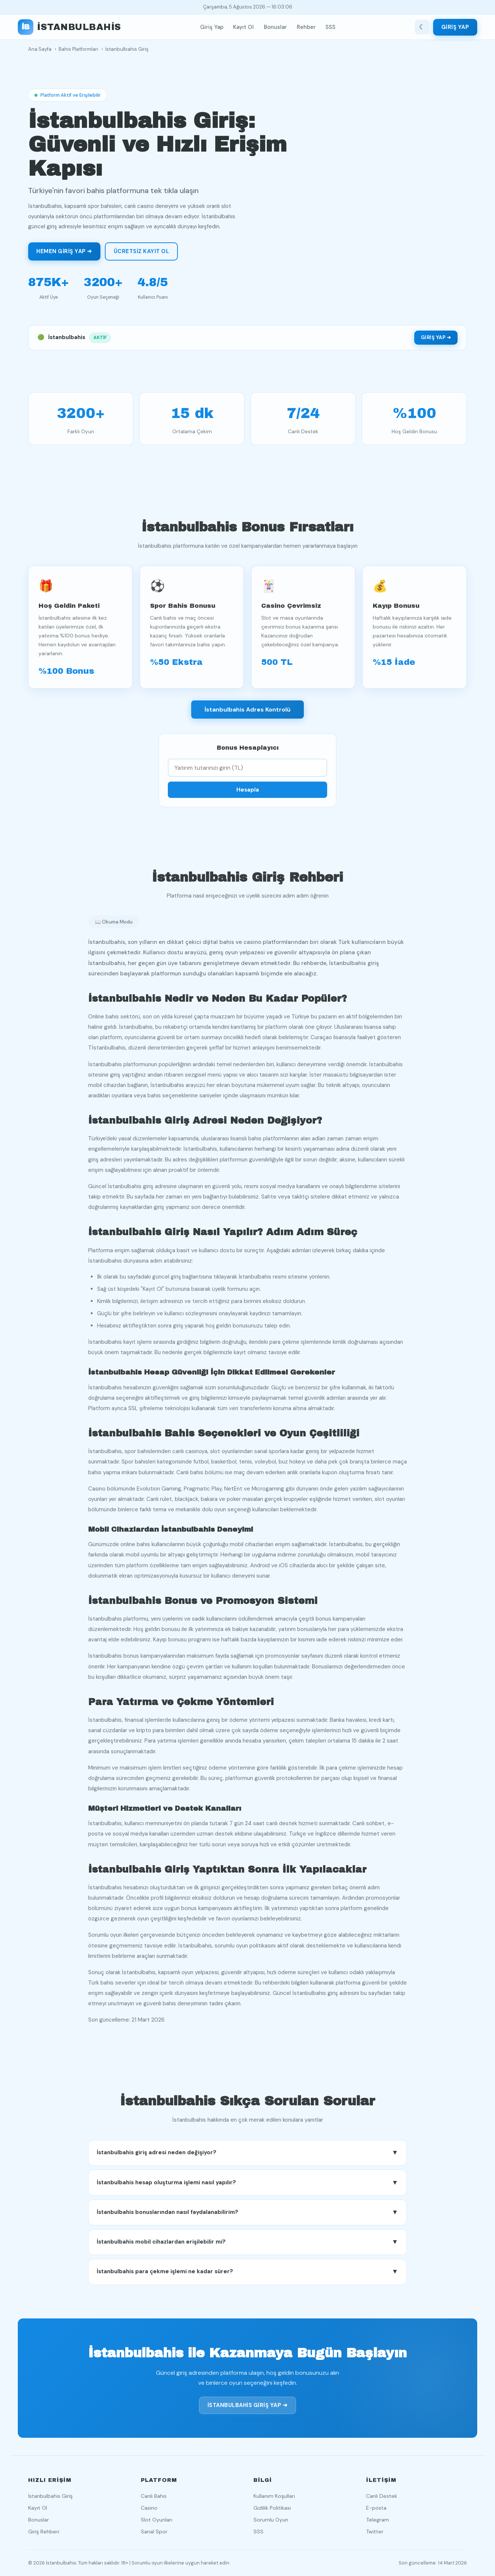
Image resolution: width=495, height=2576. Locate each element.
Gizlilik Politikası (272, 2507)
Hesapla (247, 792)
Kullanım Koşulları (274, 2496)
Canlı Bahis (154, 2496)
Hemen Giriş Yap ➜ (64, 251)
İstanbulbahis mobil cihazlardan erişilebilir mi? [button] (247, 2245)
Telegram (377, 2519)
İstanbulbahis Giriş (50, 2496)
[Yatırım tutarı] (247, 771)
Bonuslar (275, 27)
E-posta (376, 2507)
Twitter (374, 2531)
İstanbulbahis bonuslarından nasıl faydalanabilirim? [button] (247, 2215)
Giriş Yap (211, 27)
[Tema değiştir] (422, 27)
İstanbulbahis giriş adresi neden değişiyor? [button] (247, 2155)
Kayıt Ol (243, 27)
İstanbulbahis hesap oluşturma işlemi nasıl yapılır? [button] (247, 2185)
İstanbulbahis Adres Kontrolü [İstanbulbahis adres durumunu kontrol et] (247, 712)
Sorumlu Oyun (270, 2519)
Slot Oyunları (156, 2519)
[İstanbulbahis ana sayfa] (69, 27)
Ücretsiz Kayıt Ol (141, 251)
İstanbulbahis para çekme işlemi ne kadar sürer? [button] (247, 2274)
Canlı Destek (381, 2496)
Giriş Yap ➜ (436, 337)
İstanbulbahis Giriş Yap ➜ (247, 2408)
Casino (149, 2507)
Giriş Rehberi (43, 2531)
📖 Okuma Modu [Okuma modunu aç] (114, 925)
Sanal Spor (154, 2531)
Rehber (306, 27)
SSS (330, 27)
